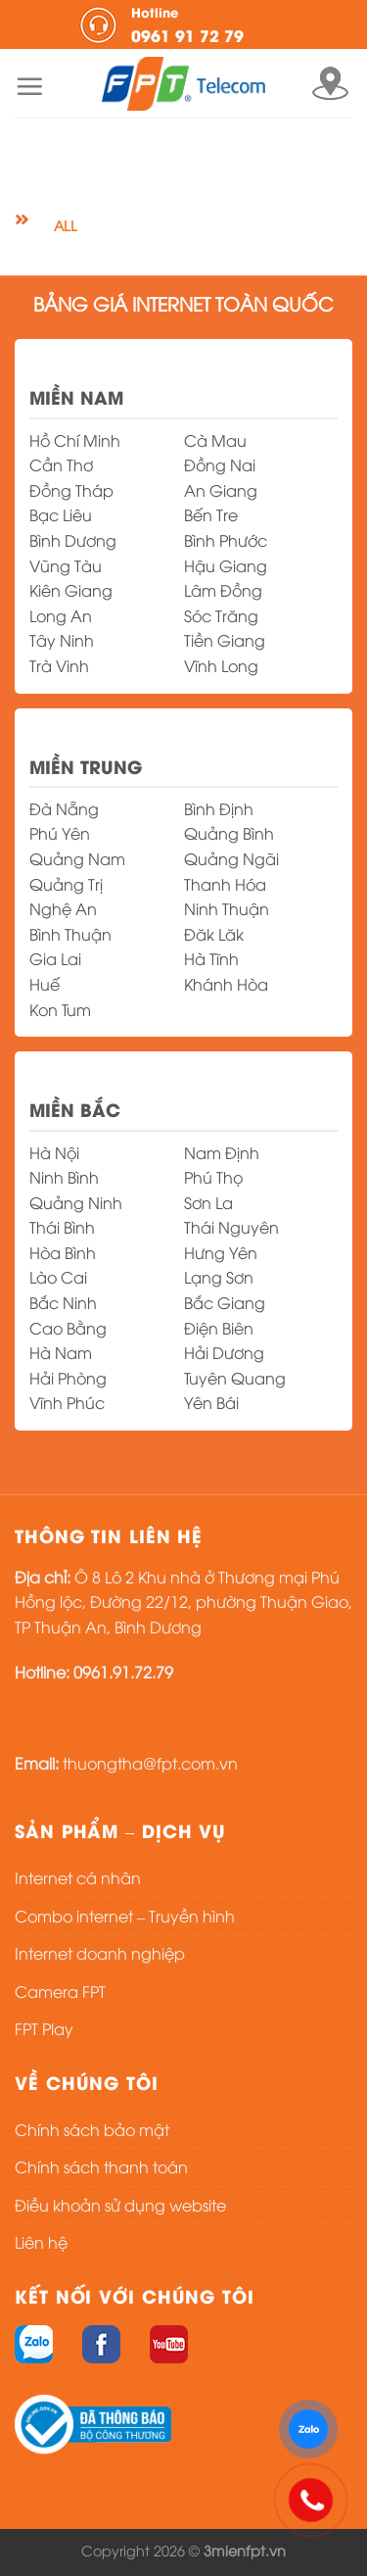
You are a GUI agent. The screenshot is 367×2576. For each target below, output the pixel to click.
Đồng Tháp (71, 490)
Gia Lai (55, 958)
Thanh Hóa (225, 884)
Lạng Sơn (218, 1277)
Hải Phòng (68, 1377)
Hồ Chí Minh (74, 440)
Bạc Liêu (60, 514)
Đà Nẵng (64, 808)
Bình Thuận (70, 934)
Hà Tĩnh (211, 958)
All (65, 225)
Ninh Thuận (226, 908)
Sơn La (208, 1202)
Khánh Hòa (226, 984)
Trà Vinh (59, 665)
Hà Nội (54, 1152)
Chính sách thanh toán (101, 2166)
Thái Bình (62, 1227)
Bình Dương (72, 540)
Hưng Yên (220, 1252)
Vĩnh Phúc (67, 1402)
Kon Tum (60, 1009)
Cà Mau (215, 440)
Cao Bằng (68, 1327)
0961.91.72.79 (123, 1671)
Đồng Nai (219, 464)
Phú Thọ (213, 1177)
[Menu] (29, 86)
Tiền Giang (224, 640)
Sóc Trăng (221, 615)
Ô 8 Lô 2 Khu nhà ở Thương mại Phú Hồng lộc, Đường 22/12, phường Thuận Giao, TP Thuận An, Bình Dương (183, 1601)
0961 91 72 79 (211, 24)
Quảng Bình (229, 833)
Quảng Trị (66, 884)
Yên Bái (211, 1402)
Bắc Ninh (63, 1302)
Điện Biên (218, 1327)
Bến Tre (211, 514)
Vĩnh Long (221, 665)
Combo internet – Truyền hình (125, 1915)
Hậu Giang (225, 565)
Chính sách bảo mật (92, 2129)
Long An (60, 615)
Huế (44, 984)
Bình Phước (225, 540)
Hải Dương (224, 1352)
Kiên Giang (71, 590)
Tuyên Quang (235, 1377)
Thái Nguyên (231, 1227)
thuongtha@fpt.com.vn (150, 1763)
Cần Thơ (61, 464)
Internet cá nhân (78, 1877)
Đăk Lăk (214, 934)
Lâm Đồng (223, 590)
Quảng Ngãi (231, 858)
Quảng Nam (77, 858)
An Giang (220, 490)
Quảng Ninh (75, 1202)
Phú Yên (59, 833)
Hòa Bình (62, 1252)
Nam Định (221, 1152)
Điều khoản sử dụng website (120, 2204)
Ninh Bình (64, 1177)
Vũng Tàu (65, 565)
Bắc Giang (224, 1302)
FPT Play (44, 2028)
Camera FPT (60, 1991)
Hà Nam (60, 1352)
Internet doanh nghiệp (100, 1953)
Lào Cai (58, 1277)
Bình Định (218, 808)
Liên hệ (41, 2242)
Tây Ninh (61, 640)
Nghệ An (63, 908)
